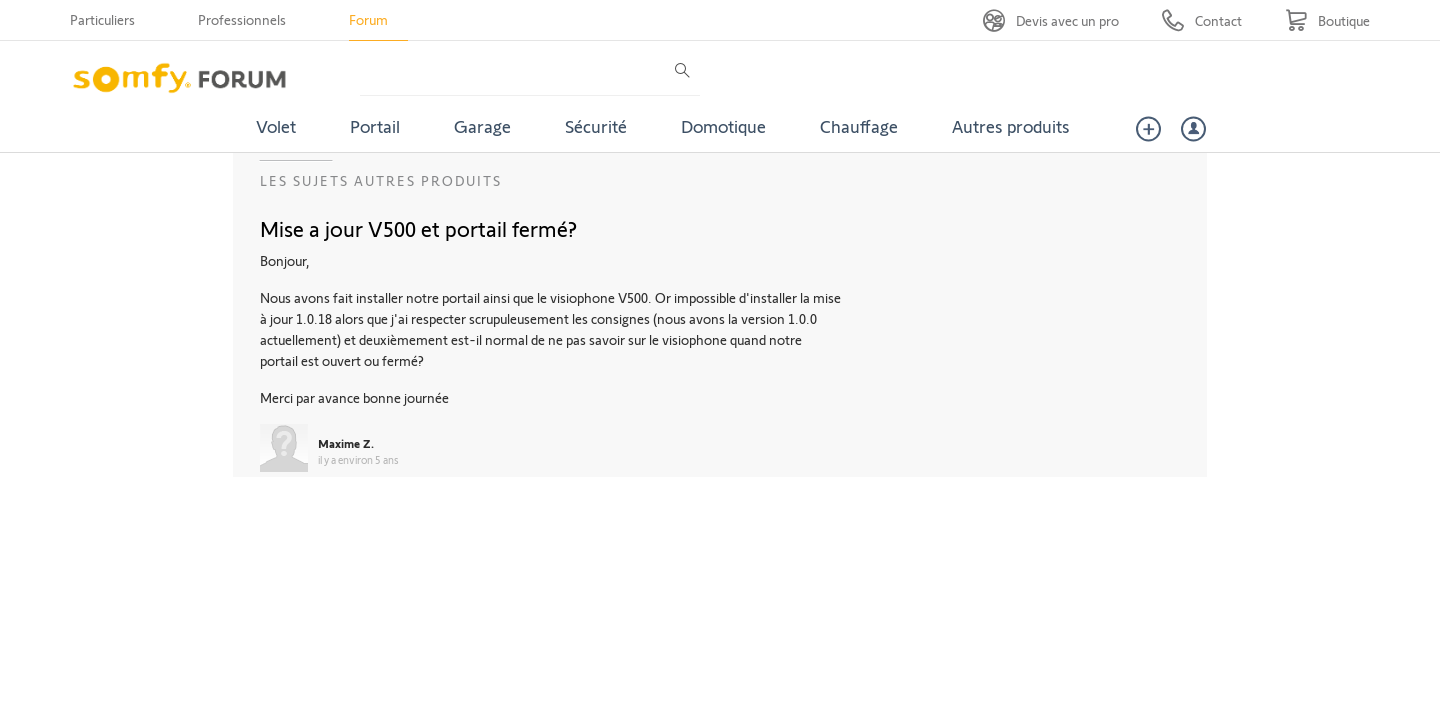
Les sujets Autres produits (381, 180)
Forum (368, 19)
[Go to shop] (1327, 20)
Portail (375, 126)
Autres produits (1011, 126)
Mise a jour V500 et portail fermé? (418, 228)
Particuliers (102, 19)
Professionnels (242, 19)
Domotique (723, 126)
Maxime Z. (346, 443)
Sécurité (596, 126)
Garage (482, 126)
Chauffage (859, 126)
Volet (276, 126)
